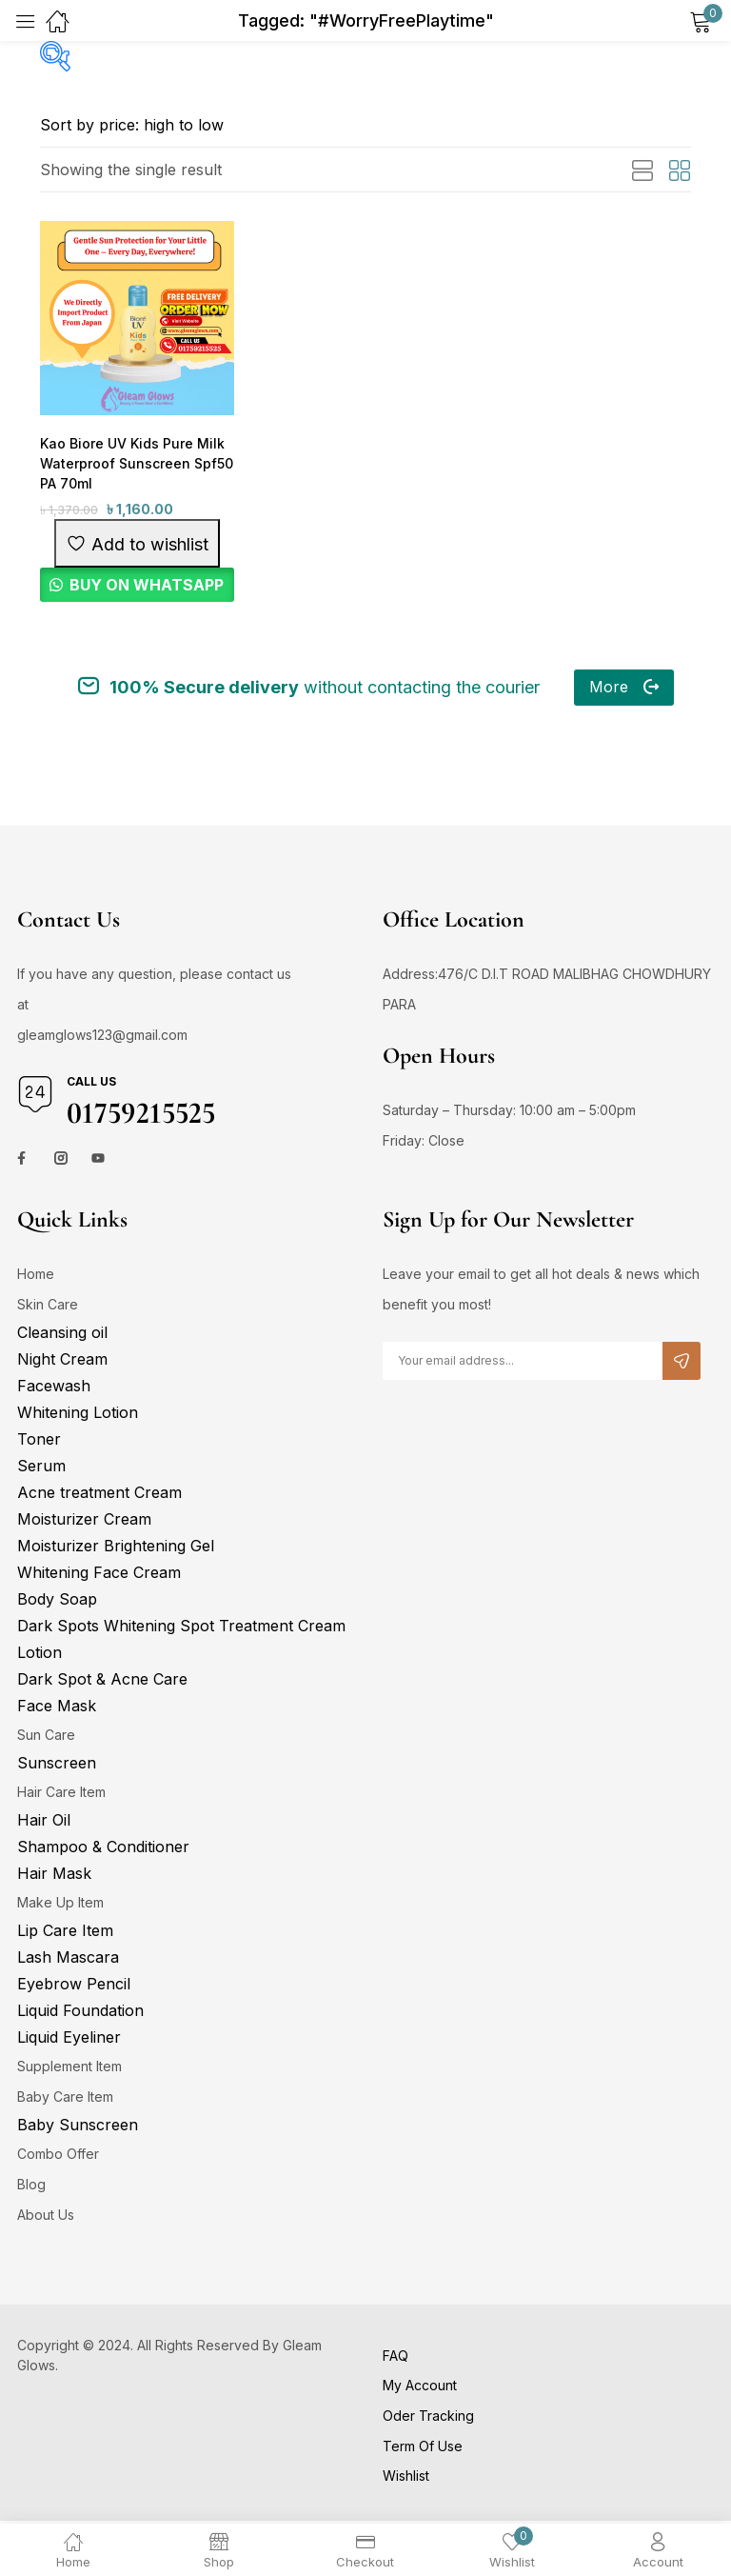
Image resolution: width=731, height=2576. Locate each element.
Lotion (39, 1655)
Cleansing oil (62, 1335)
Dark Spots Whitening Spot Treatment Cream (181, 1628)
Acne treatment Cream (99, 1495)
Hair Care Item (61, 1795)
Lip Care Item (65, 1933)
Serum (41, 1468)
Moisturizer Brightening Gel (115, 1548)
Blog (31, 2187)
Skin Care (47, 1307)
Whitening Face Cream (99, 1575)
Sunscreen (56, 1765)
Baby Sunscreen (77, 2127)
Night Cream (62, 1361)
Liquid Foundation (80, 2013)
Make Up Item (60, 1905)
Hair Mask (54, 1876)
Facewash (53, 1388)
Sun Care (46, 1737)
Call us (91, 1084)
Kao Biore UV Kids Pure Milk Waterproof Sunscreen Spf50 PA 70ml (133, 464)
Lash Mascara (68, 1959)
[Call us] (35, 1097)
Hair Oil (43, 1822)
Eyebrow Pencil (73, 1986)
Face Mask (56, 1708)
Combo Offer (58, 2156)
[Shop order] (132, 124)
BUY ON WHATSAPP (145, 587)
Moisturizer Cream (84, 1521)
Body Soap (57, 1601)
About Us (45, 2217)
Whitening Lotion (77, 1415)
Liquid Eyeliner (69, 2039)
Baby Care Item (65, 2099)
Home (35, 1276)
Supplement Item (69, 2069)
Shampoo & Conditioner (103, 1849)
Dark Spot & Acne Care (102, 1681)
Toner (39, 1441)
